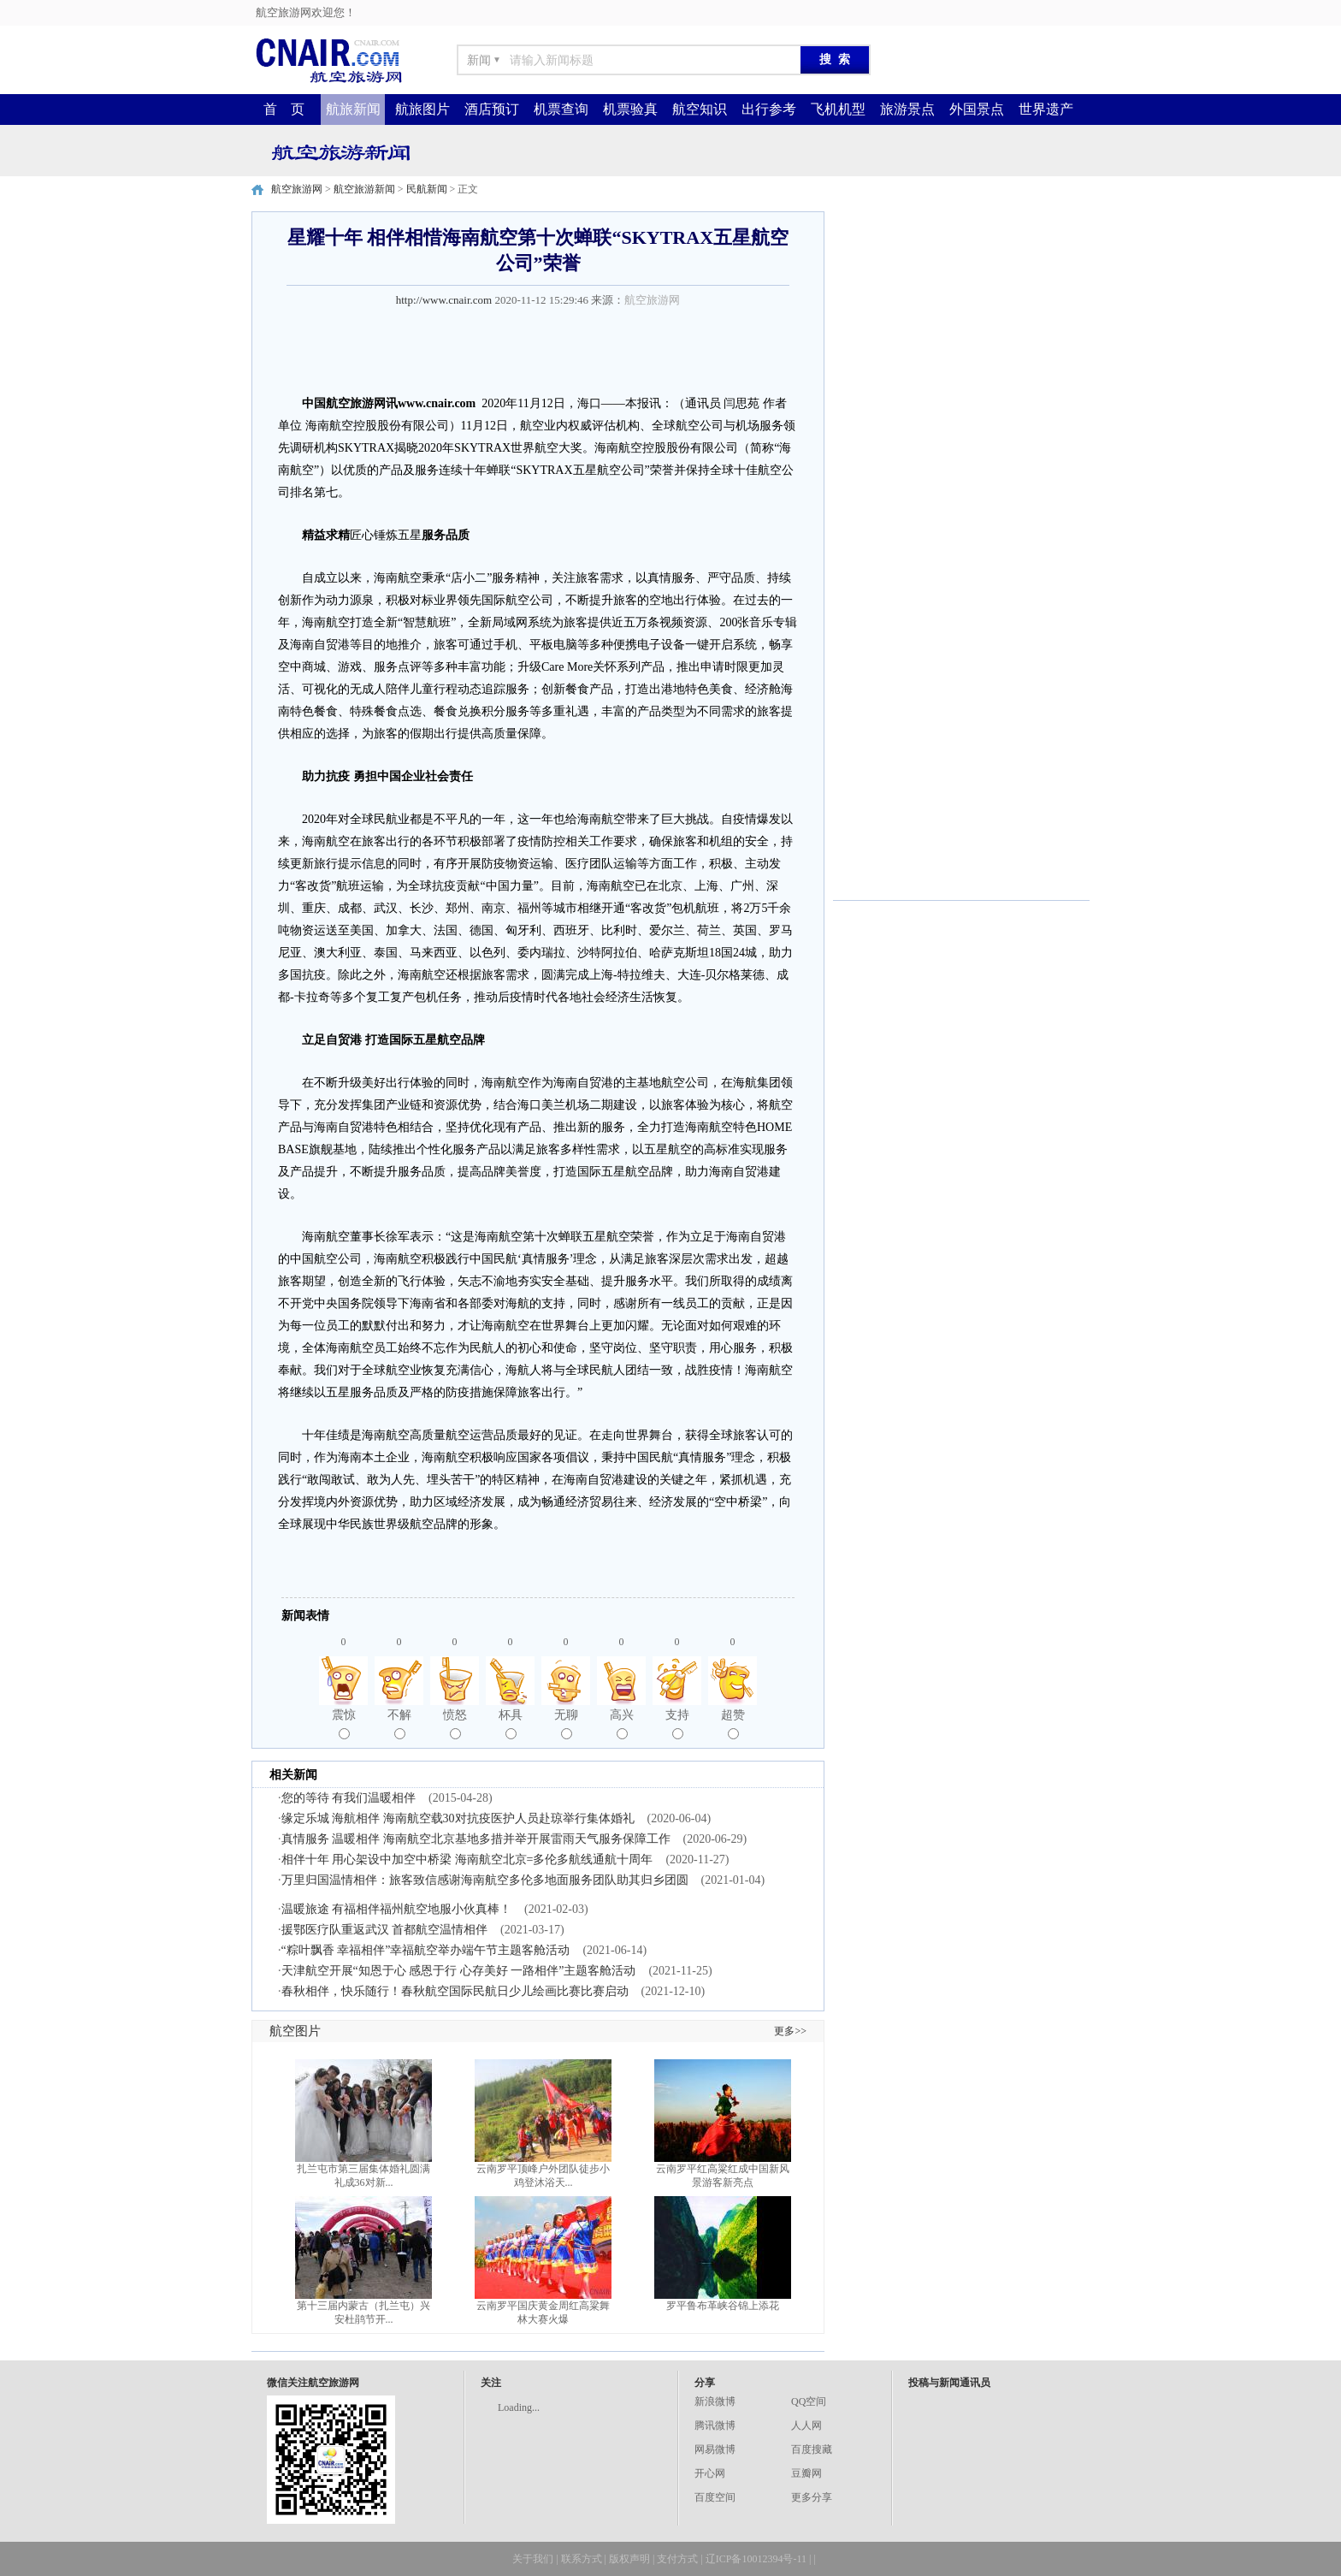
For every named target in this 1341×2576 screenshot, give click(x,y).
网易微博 (714, 2449)
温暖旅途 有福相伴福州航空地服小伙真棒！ (396, 1909)
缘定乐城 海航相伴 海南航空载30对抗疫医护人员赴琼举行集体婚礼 (458, 1818)
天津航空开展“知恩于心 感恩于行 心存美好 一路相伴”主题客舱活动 (458, 1970)
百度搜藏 (811, 2449)
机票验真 (630, 109)
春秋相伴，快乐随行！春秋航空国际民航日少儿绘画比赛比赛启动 (455, 1991)
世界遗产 (1046, 109)
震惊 (344, 1723)
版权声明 (629, 2559)
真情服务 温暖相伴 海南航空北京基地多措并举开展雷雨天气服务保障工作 (475, 1839)
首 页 (283, 109)
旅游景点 (907, 109)
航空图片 (295, 2031)
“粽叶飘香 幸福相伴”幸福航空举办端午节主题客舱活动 (425, 1950)
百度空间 (714, 2497)
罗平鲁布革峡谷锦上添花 (722, 2306)
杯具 (511, 1723)
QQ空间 (808, 2401)
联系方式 (581, 2559)
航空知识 (699, 109)
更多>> (790, 2031)
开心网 (709, 2473)
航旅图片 (422, 109)
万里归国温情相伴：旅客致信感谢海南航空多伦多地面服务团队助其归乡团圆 (484, 1880)
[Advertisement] (961, 318)
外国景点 (976, 109)
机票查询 (561, 109)
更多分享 (811, 2497)
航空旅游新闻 (364, 189)
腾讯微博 (714, 2425)
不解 (399, 1723)
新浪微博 (714, 2401)
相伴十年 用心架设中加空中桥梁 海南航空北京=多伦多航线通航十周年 (467, 1859)
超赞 (733, 1723)
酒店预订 (491, 109)
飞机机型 (838, 109)
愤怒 (455, 1723)
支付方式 (677, 2559)
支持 (677, 1723)
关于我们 (532, 2559)
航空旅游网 (296, 189)
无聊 (566, 1723)
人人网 (806, 2425)
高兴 (622, 1723)
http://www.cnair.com (444, 299)
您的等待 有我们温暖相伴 (348, 1797)
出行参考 (768, 109)
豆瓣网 (806, 2473)
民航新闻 (426, 189)
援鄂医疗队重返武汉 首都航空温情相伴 (384, 1929)
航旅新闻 (353, 109)
